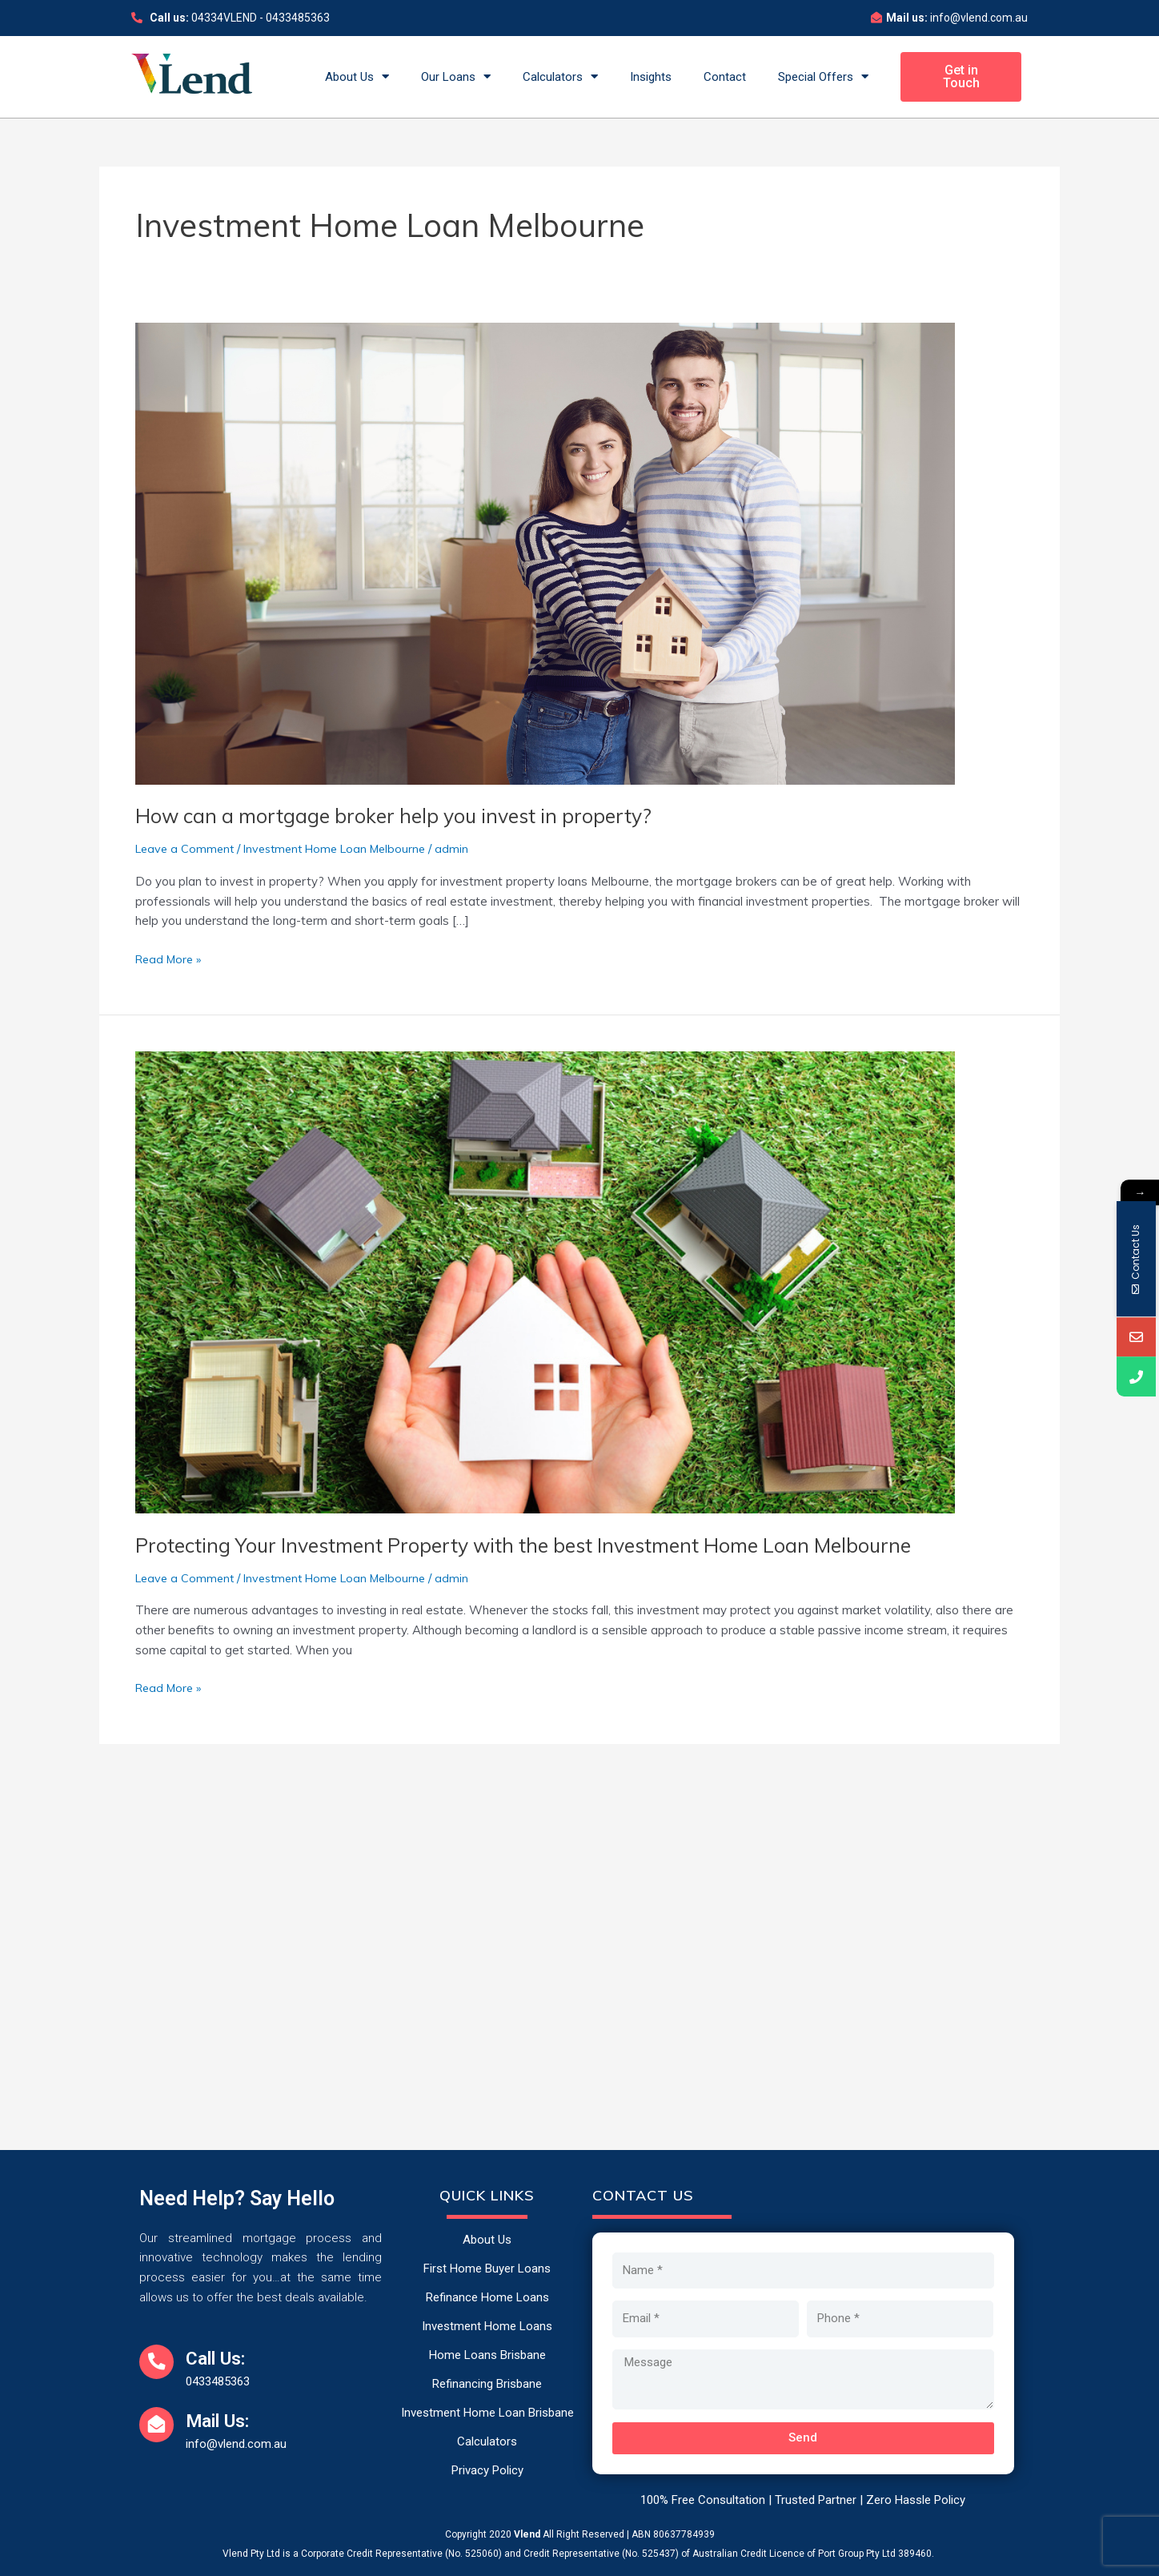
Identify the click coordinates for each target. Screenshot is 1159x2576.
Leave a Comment (187, 848)
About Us (357, 76)
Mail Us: (229, 2420)
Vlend (527, 2534)
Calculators (560, 76)
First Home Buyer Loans (487, 2268)
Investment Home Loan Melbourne (345, 848)
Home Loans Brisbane (487, 2355)
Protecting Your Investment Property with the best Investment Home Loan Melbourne (543, 1545)
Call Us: (227, 2357)
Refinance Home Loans (487, 2297)
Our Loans (456, 76)
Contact (725, 77)
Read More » (171, 958)
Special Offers (823, 76)
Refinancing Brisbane (487, 2384)
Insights (651, 77)
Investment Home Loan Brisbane (487, 2412)
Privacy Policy (487, 2470)
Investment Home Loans (487, 2326)
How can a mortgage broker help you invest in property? (404, 815)
